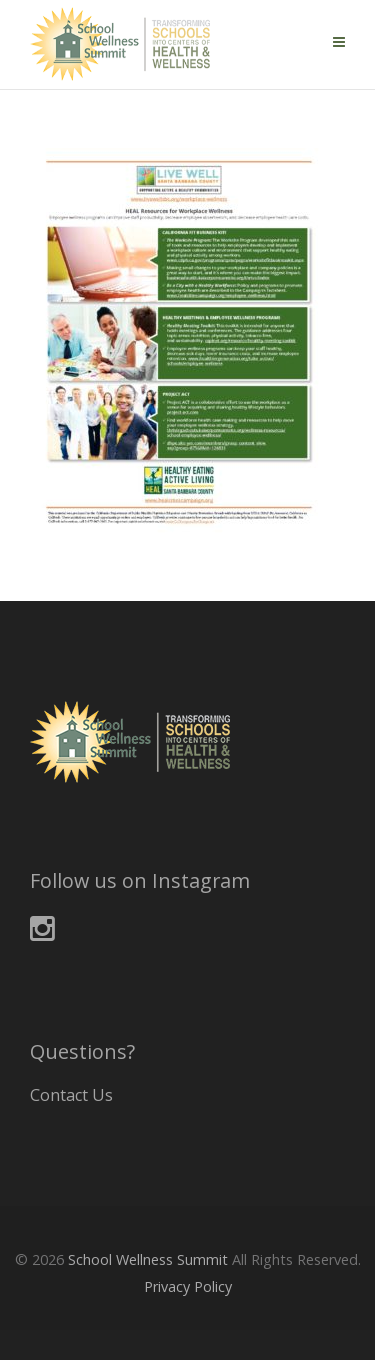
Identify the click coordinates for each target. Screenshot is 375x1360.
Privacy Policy (188, 1286)
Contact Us (71, 1095)
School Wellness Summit (148, 1259)
